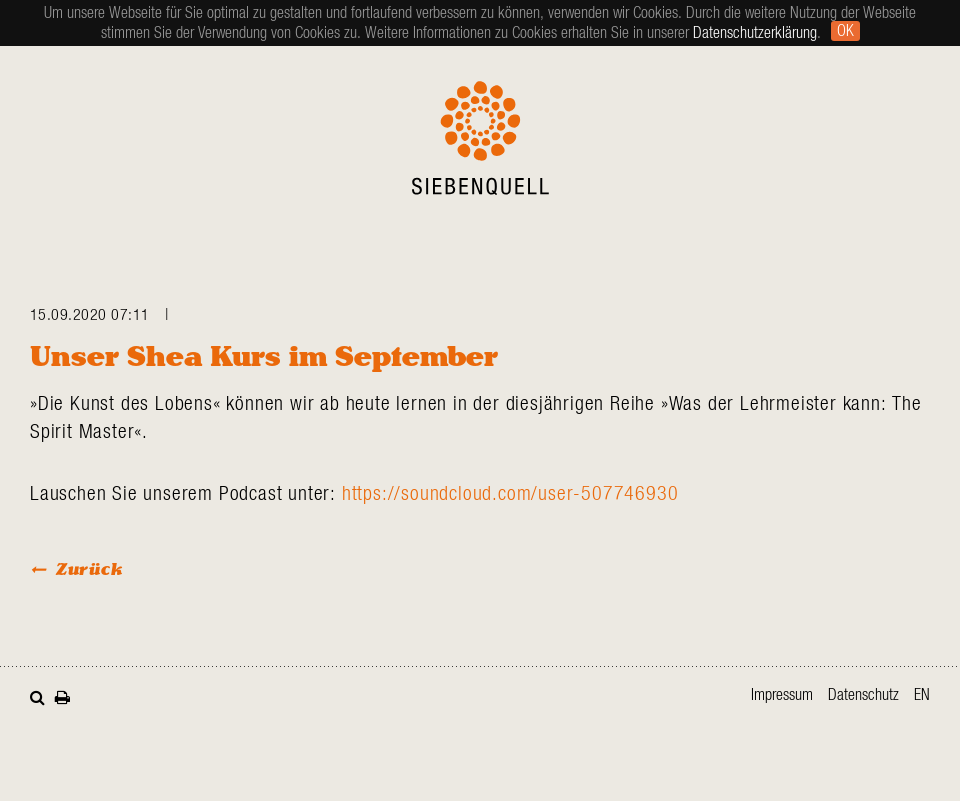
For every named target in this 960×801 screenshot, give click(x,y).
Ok (845, 31)
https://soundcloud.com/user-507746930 (510, 494)
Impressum (782, 695)
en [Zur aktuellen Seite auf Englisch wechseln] (922, 695)
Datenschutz (863, 695)
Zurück (89, 568)
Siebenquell (480, 138)
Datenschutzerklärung (755, 33)
